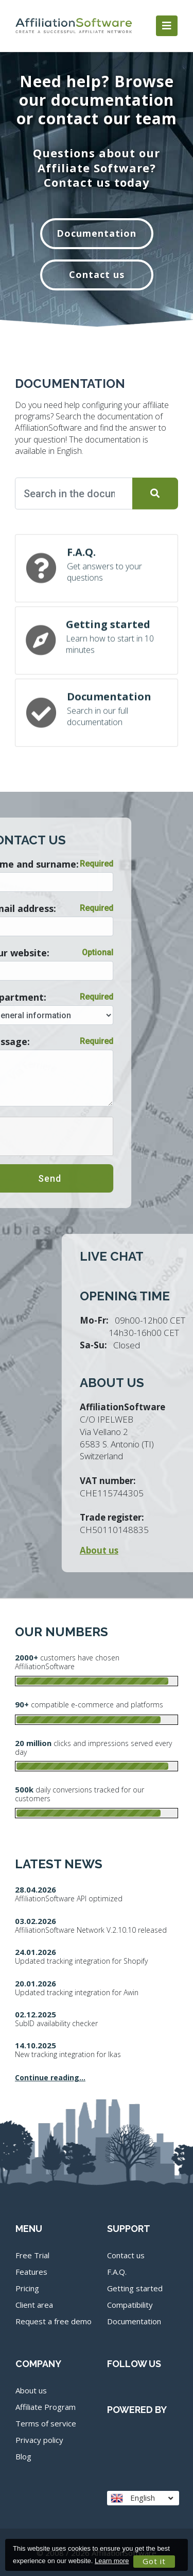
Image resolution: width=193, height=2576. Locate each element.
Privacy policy (39, 2440)
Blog (23, 2456)
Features (31, 2272)
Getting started (135, 2288)
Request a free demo (53, 2321)
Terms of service (45, 2423)
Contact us (97, 274)
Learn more (112, 2561)
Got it (154, 2561)
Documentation (96, 233)
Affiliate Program (45, 2407)
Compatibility (130, 2305)
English (142, 2497)
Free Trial (32, 2255)
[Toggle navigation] (167, 25)
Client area (34, 2305)
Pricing (27, 2288)
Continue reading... (50, 2077)
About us (31, 2390)
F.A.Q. (117, 2272)
